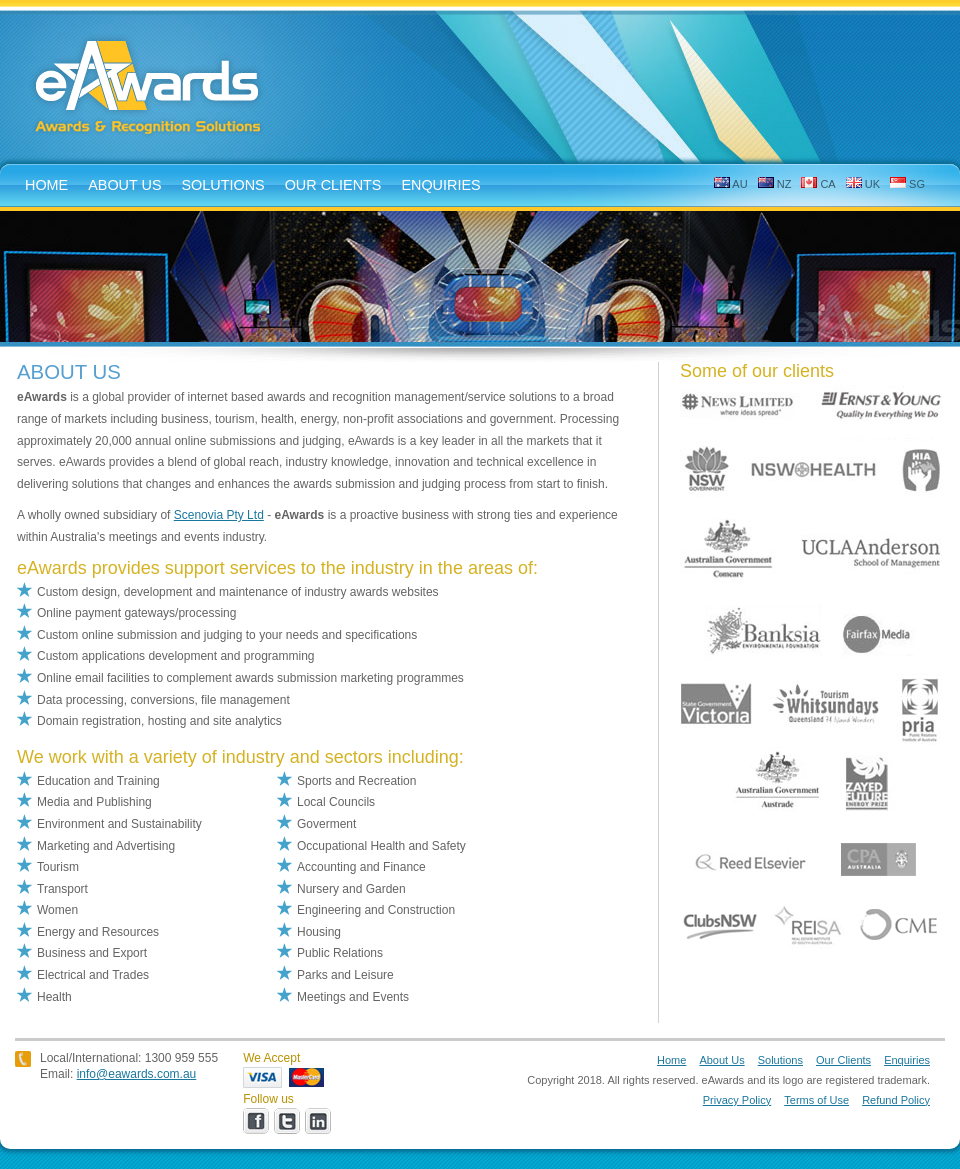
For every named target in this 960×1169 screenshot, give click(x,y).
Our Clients (333, 185)
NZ (775, 183)
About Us (721, 1060)
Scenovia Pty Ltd (219, 515)
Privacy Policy (737, 1100)
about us (124, 185)
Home (671, 1060)
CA (818, 183)
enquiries (440, 185)
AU (731, 183)
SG (907, 183)
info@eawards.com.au (137, 1074)
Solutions (780, 1060)
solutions (223, 185)
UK (863, 183)
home (46, 185)
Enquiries (907, 1060)
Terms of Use (816, 1100)
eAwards (149, 89)
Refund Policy (896, 1100)
